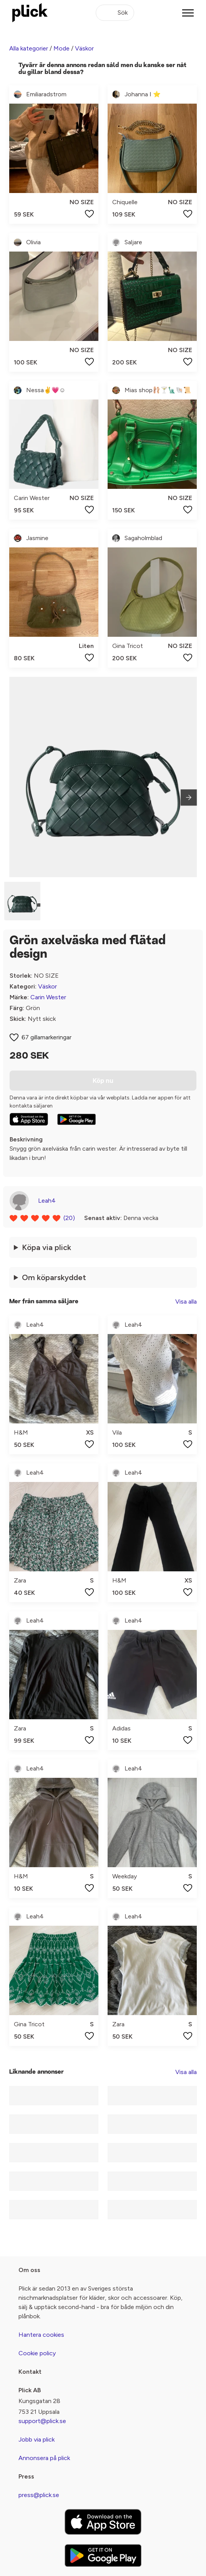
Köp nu (103, 1080)
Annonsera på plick (44, 2458)
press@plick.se (38, 2495)
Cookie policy (37, 2353)
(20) (69, 1218)
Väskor (84, 48)
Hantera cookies (41, 2334)
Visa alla (186, 1301)
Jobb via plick (36, 2439)
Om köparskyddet (54, 1277)
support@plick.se (42, 2421)
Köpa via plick (46, 1247)
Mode (61, 48)
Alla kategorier (28, 48)
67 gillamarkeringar (46, 1037)
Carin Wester (48, 997)
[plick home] (30, 12)
